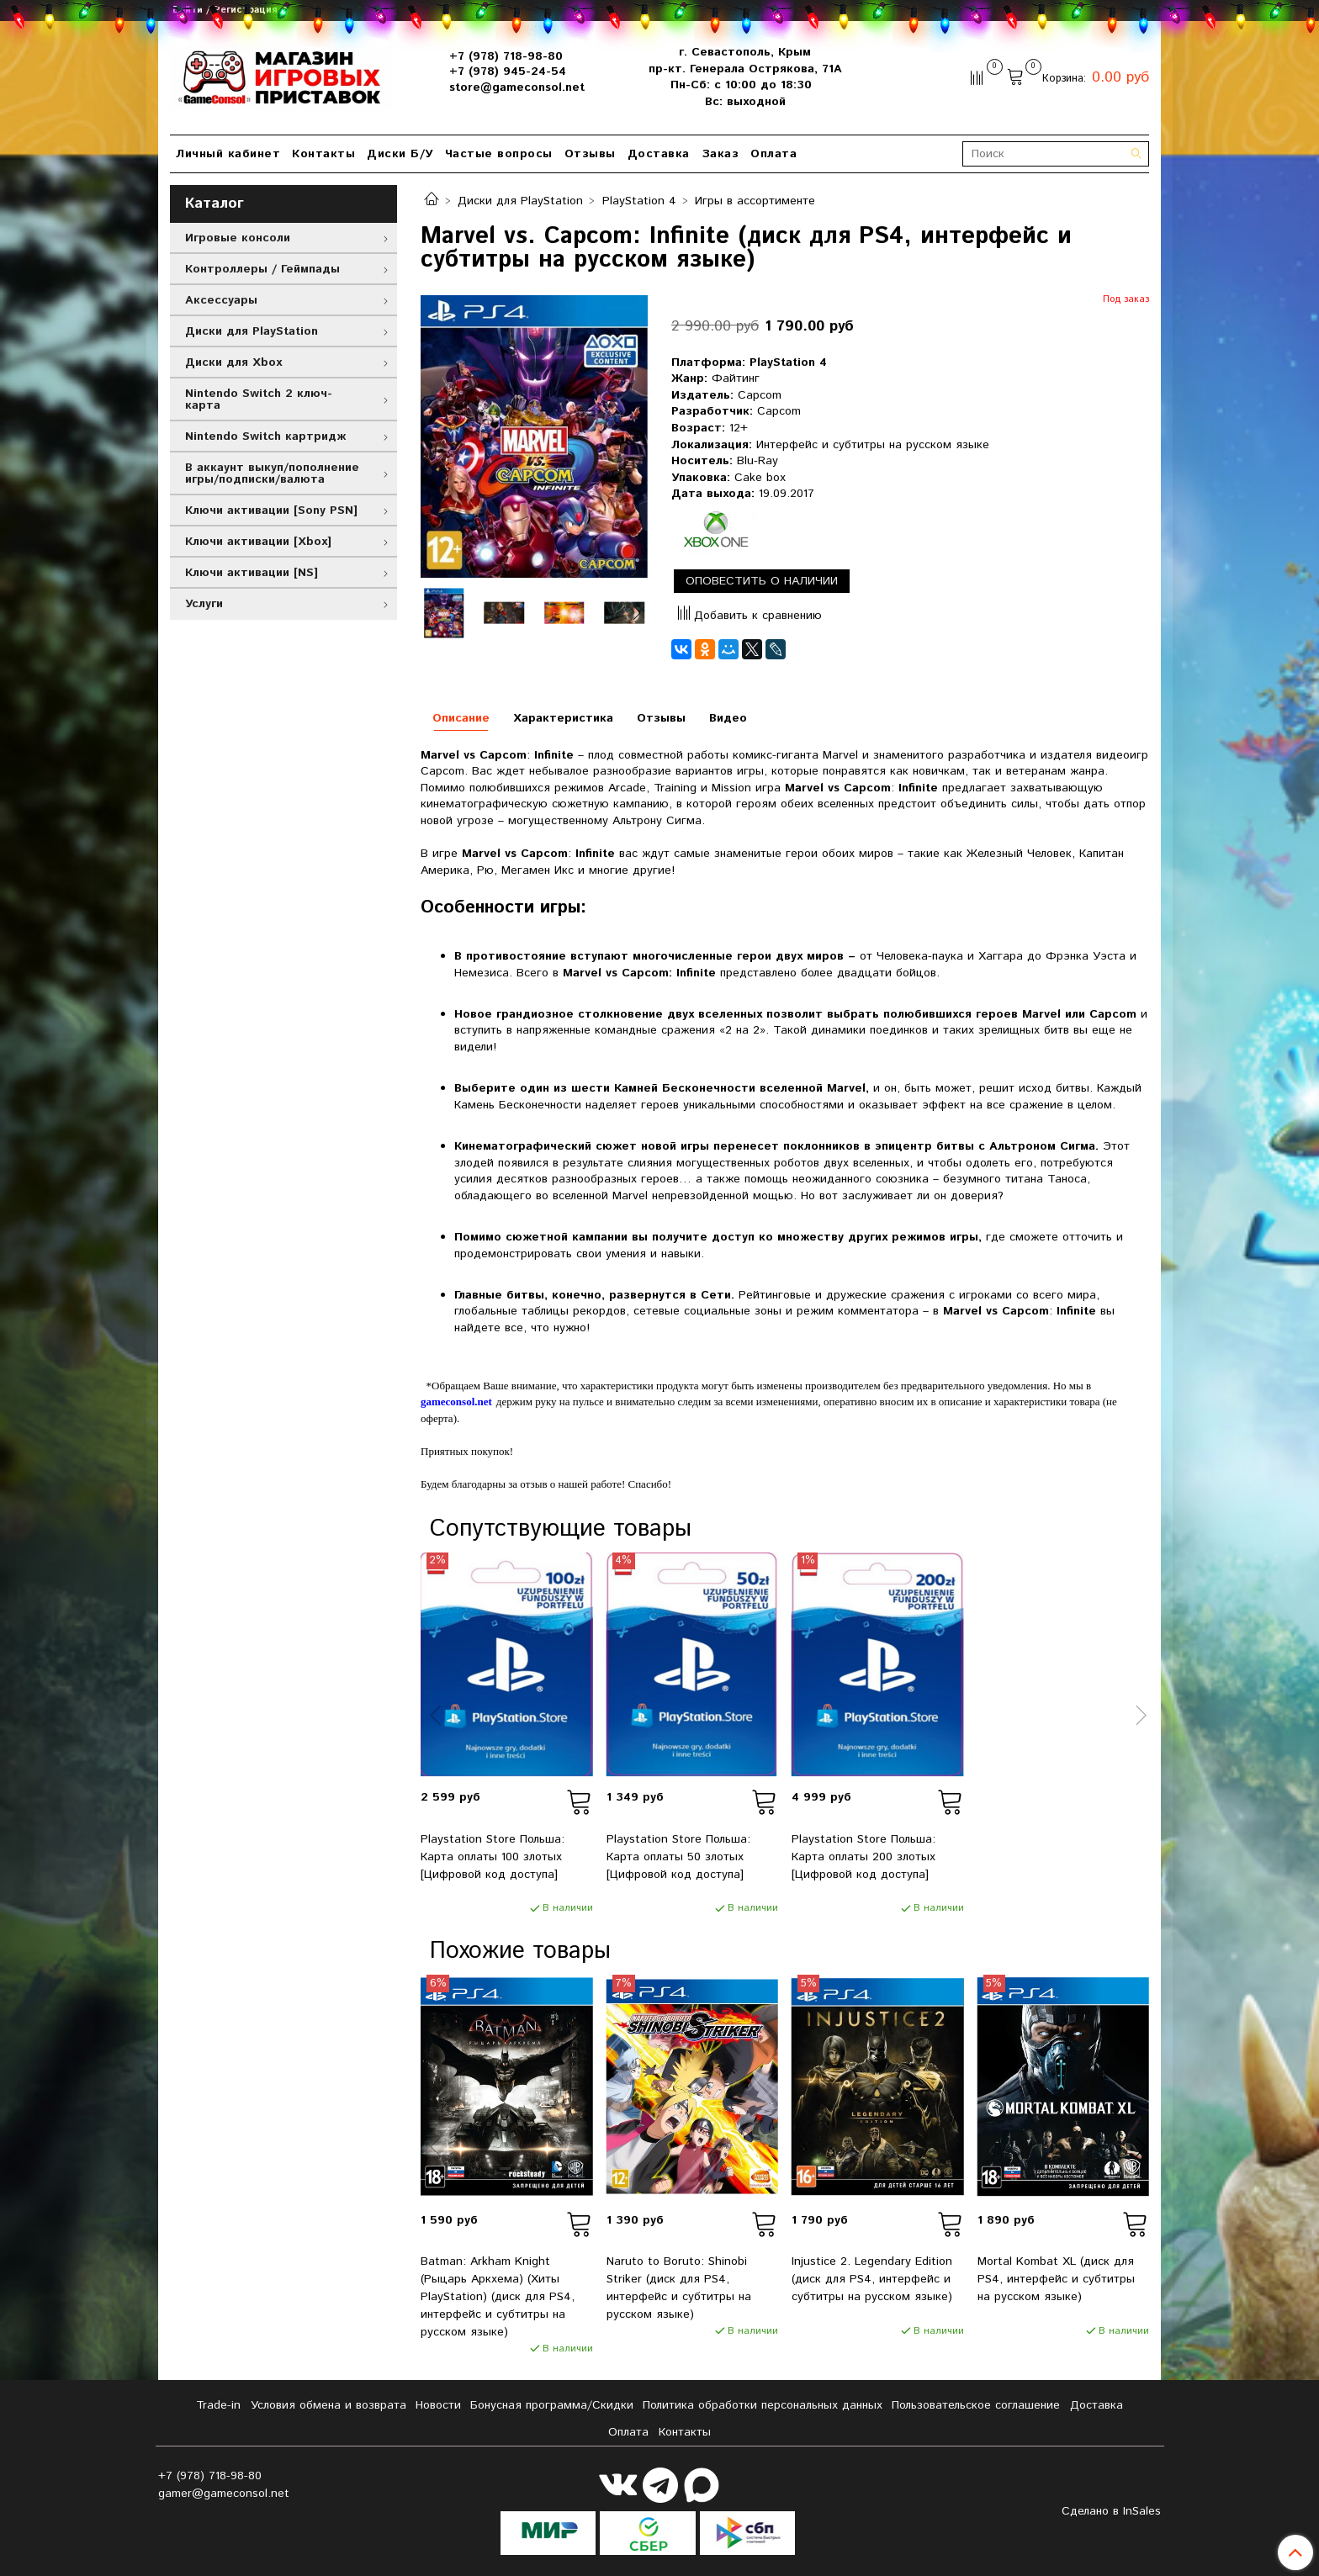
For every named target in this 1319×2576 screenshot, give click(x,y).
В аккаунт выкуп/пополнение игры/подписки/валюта (272, 473)
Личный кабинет (228, 153)
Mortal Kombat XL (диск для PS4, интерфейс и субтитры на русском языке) (1056, 2279)
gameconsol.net (456, 1401)
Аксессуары (221, 300)
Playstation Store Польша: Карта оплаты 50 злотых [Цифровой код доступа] (678, 1857)
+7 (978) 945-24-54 (507, 71)
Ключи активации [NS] (251, 572)
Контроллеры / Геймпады (262, 269)
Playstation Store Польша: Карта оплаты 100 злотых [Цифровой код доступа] (492, 1857)
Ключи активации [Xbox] (258, 541)
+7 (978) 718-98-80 (506, 56)
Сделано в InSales (1111, 2511)
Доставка (659, 153)
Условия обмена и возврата (328, 2405)
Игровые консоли (237, 238)
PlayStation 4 (639, 201)
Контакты (323, 153)
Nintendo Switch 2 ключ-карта (258, 399)
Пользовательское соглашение (976, 2405)
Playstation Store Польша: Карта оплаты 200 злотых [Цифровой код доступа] (863, 1857)
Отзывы (590, 153)
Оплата (773, 153)
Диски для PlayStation (520, 201)
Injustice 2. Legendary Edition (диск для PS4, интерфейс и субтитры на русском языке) (872, 2279)
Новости (438, 2405)
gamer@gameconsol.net (223, 2493)
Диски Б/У (400, 153)
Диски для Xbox (233, 362)
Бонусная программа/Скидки (551, 2405)
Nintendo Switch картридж (265, 436)
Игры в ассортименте (755, 201)
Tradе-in (218, 2405)
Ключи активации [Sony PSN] (271, 510)
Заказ (720, 153)
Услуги (204, 603)
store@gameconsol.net (517, 87)
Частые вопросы (499, 153)
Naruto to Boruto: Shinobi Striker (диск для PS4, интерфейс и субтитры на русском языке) (679, 2288)
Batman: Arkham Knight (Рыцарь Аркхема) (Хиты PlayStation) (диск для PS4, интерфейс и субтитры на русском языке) (498, 2297)
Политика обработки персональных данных (762, 2405)
